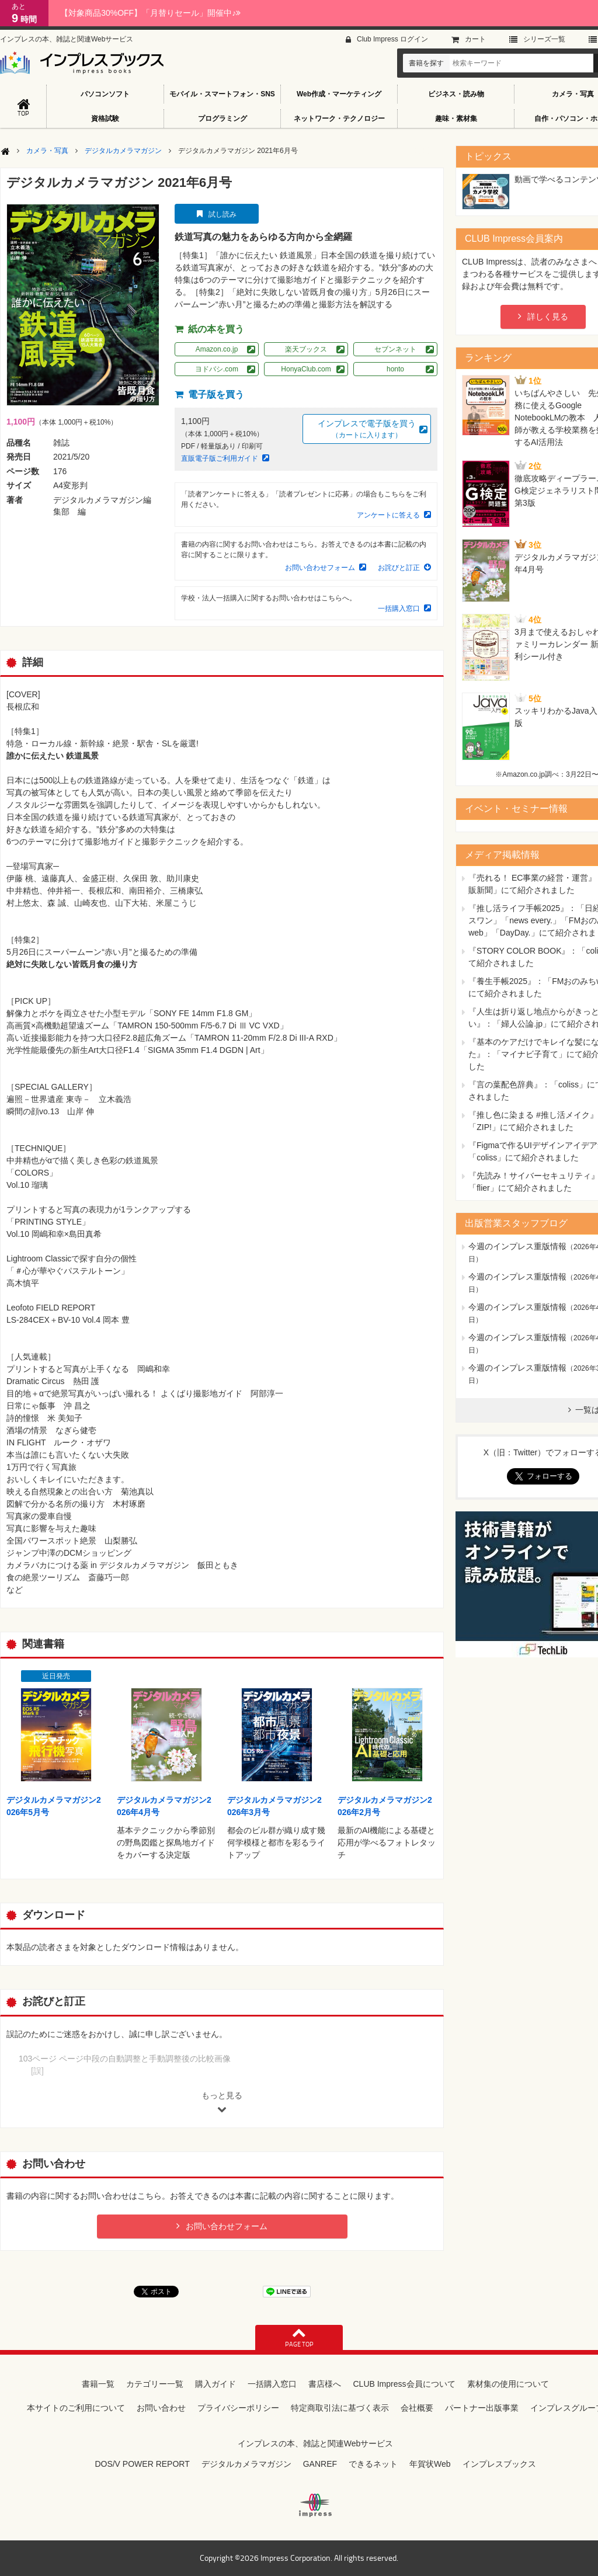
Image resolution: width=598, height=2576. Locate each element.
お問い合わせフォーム (320, 568)
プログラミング (222, 118)
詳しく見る (547, 316)
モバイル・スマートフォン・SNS (222, 94)
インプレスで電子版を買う (367, 429)
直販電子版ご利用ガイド (219, 458)
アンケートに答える (388, 515)
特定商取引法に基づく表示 (340, 2407)
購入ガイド (215, 2384)
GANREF (320, 2464)
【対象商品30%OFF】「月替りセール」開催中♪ (150, 13)
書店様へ (324, 2384)
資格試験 (105, 118)
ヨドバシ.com (216, 369)
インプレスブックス (499, 2464)
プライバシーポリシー (238, 2407)
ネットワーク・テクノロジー (339, 118)
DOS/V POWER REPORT (142, 2464)
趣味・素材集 (456, 118)
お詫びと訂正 (399, 568)
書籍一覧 (98, 2384)
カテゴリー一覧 (154, 2384)
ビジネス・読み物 (456, 94)
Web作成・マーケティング (339, 94)
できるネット (373, 2464)
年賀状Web (430, 2464)
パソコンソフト (105, 94)
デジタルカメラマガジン (123, 151)
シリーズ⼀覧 (544, 39)
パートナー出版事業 (482, 2407)
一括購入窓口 (399, 608)
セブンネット (395, 349)
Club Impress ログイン (392, 39)
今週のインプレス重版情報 (517, 1246)
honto (395, 369)
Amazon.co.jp (217, 349)
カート (475, 39)
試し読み (222, 214)
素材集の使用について (508, 2384)
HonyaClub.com (306, 369)
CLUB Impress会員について (404, 2384)
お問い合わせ (161, 2407)
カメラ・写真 (47, 151)
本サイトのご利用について (76, 2407)
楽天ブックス (306, 349)
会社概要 (417, 2407)
